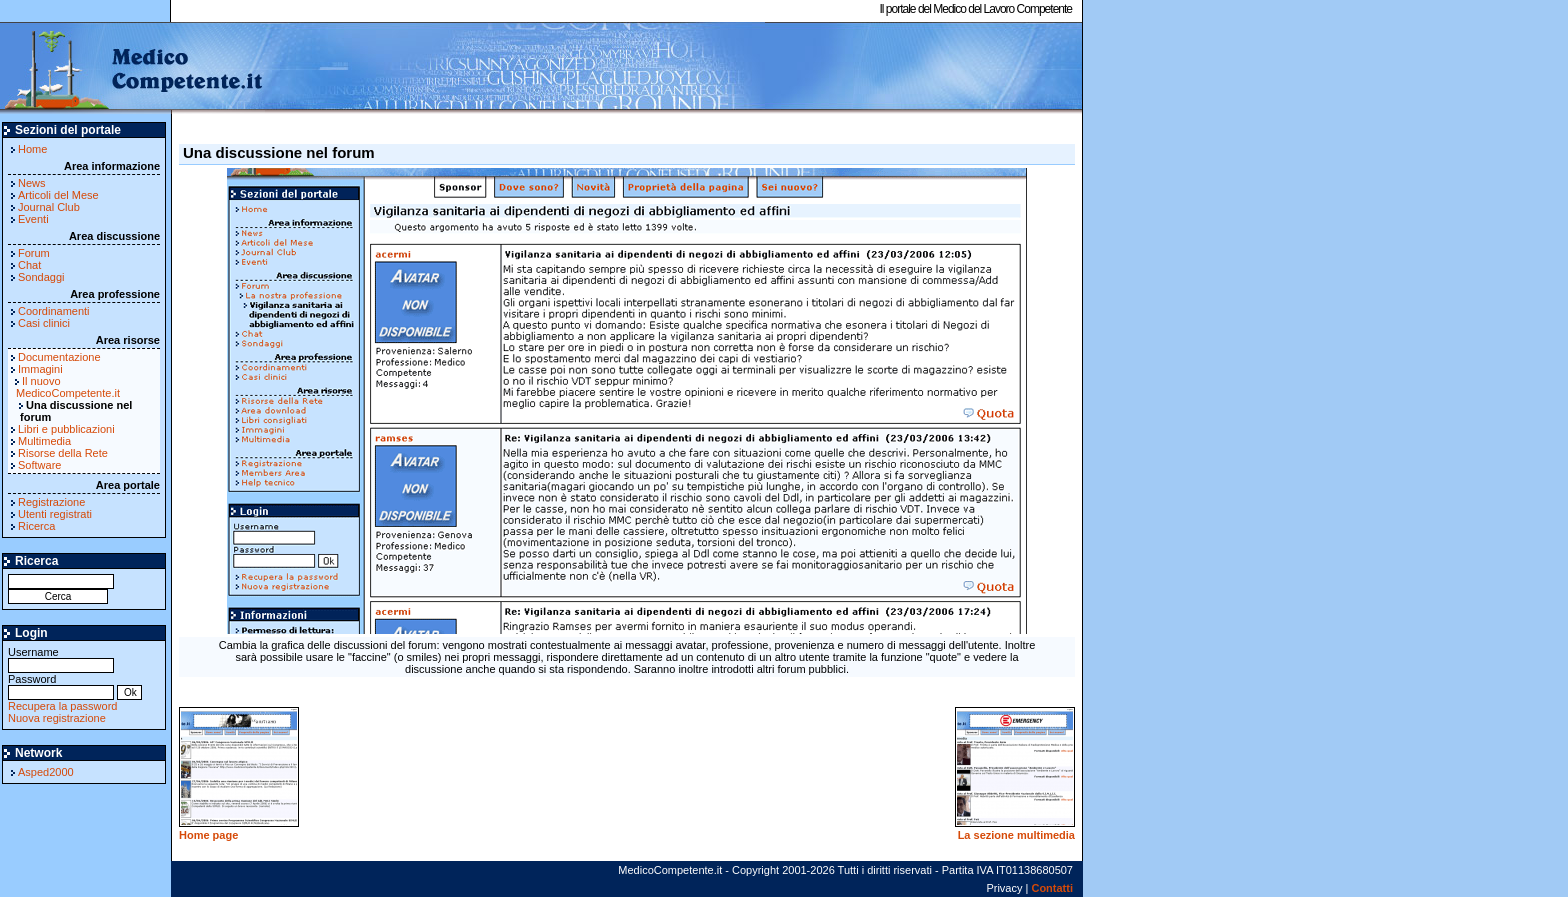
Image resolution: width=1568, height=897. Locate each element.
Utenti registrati (55, 514)
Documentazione (59, 357)
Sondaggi (41, 277)
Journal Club (49, 207)
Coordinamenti (54, 311)
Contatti (1052, 888)
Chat (29, 265)
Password (61, 685)
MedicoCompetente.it (132, 68)
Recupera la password (62, 706)
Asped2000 (46, 772)
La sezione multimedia (1016, 835)
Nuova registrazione (57, 718)
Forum (34, 253)
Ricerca (36, 526)
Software (39, 465)
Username (61, 658)
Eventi (33, 219)
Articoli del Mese (58, 195)
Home (32, 149)
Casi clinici (44, 323)
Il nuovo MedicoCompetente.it (68, 387)
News (32, 183)
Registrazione (51, 502)
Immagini (40, 369)
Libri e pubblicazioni (66, 429)
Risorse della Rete (63, 453)
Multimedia (44, 441)
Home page (208, 835)
